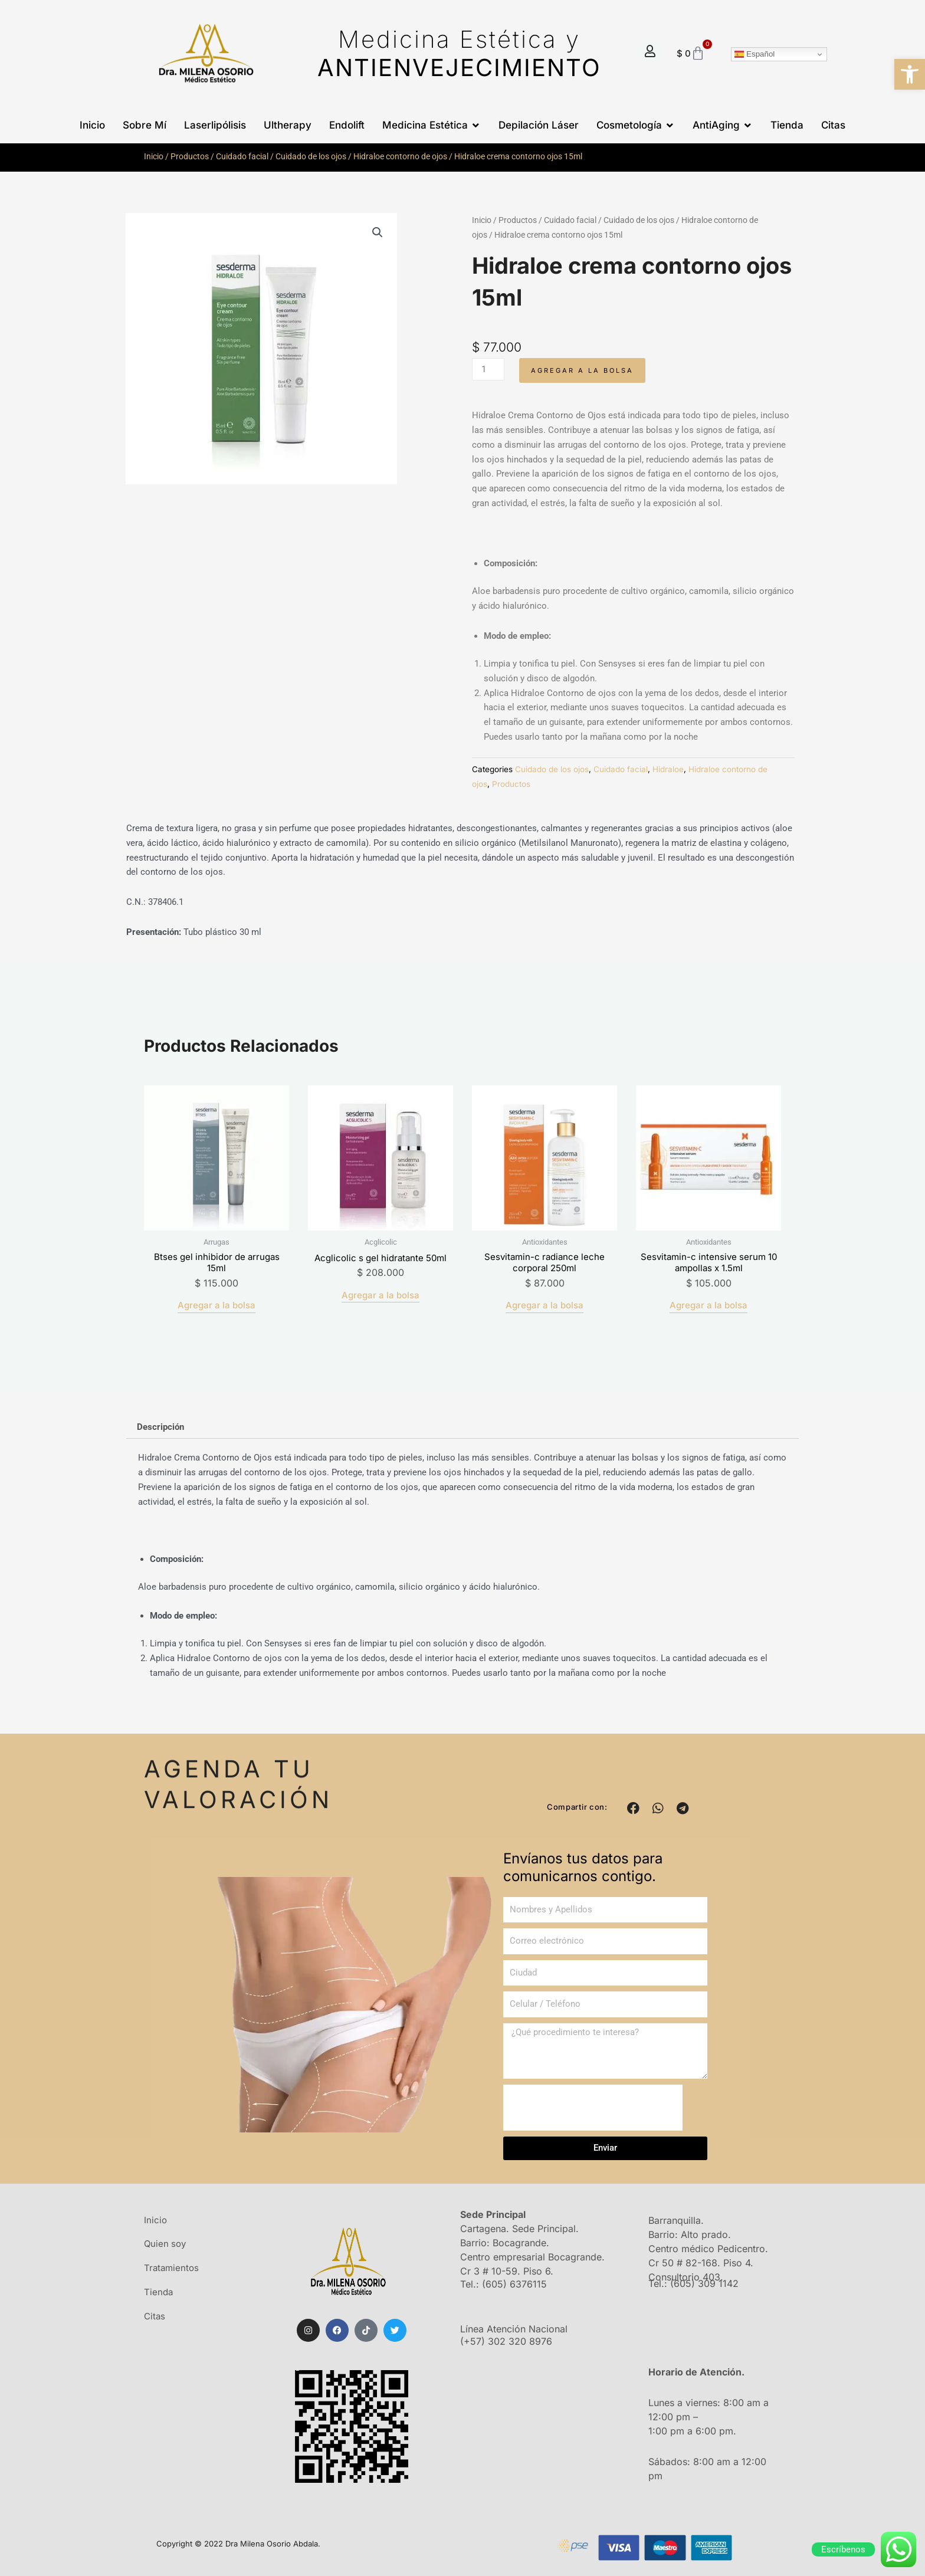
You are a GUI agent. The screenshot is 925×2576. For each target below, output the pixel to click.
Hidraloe (668, 769)
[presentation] (593, 2108)
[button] (909, 74)
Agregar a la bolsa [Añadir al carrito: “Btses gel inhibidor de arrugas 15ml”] (216, 1305)
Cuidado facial (242, 156)
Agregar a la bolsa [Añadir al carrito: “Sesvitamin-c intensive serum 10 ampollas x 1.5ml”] (708, 1305)
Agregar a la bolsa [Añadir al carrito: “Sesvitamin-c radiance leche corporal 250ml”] (544, 1305)
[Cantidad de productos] (488, 369)
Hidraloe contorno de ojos (400, 156)
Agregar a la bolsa (582, 370)
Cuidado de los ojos (310, 156)
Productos (189, 156)
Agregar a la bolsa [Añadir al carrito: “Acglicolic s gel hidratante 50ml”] (380, 1295)
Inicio (153, 156)
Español (754, 54)
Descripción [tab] (160, 1427)
